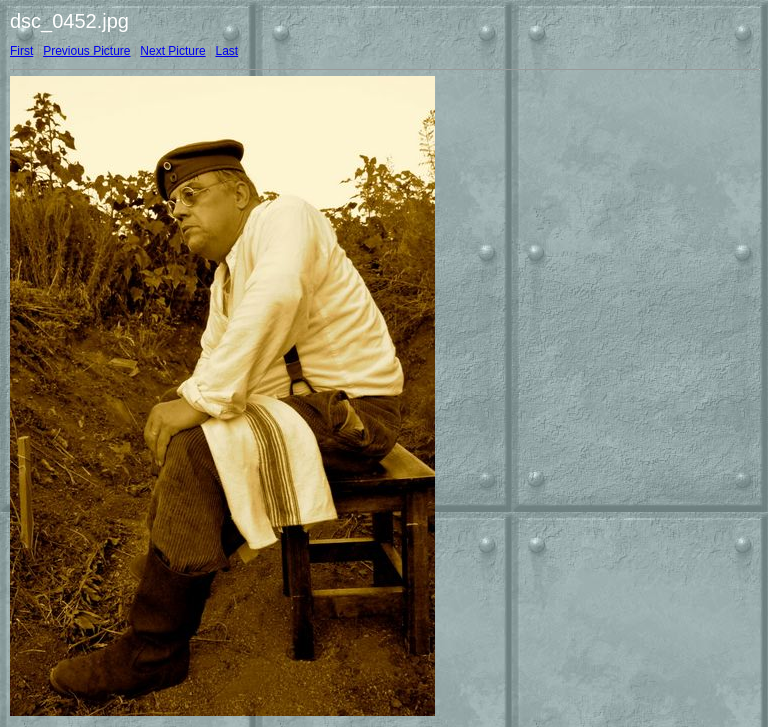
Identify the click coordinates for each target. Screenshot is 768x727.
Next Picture (172, 51)
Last (226, 51)
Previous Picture (86, 51)
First (21, 51)
